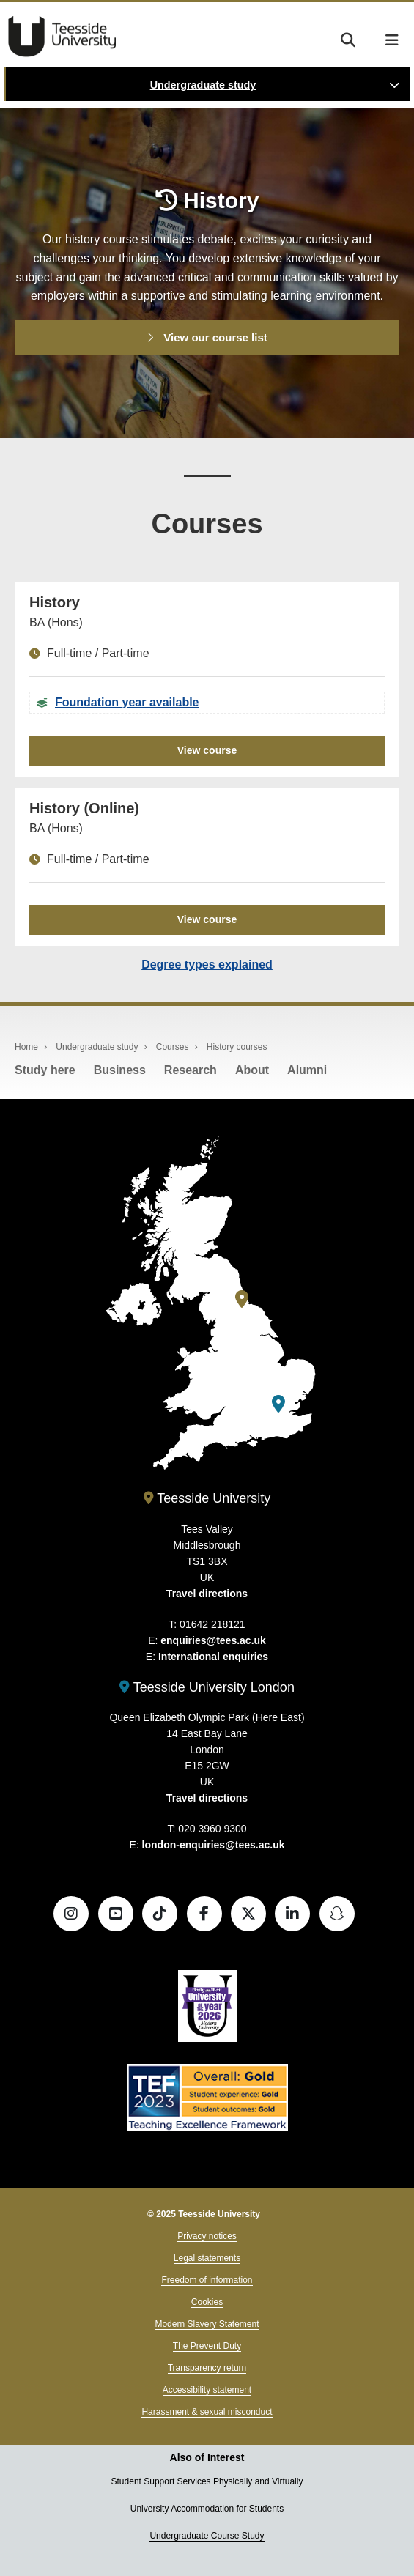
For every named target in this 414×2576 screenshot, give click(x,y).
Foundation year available (127, 702)
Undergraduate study (203, 85)
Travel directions (207, 1593)
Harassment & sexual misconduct (206, 2412)
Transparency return (207, 2368)
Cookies (207, 2302)
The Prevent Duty (207, 2346)
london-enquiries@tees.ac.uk (213, 1845)
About (252, 1070)
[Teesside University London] (278, 1404)
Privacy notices (207, 2236)
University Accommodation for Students (207, 2508)
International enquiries (213, 1656)
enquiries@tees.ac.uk (213, 1640)
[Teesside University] (241, 1299)
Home (26, 1047)
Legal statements (207, 2258)
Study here (45, 1070)
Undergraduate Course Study (206, 2536)
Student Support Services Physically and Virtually (207, 2481)
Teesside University (62, 36)
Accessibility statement (207, 2390)
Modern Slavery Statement (207, 2324)
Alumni (307, 1070)
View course (207, 750)
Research (190, 1070)
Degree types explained (207, 964)
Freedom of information (206, 2280)
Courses (172, 1047)
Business (120, 1070)
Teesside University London (207, 1687)
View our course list (207, 337)
